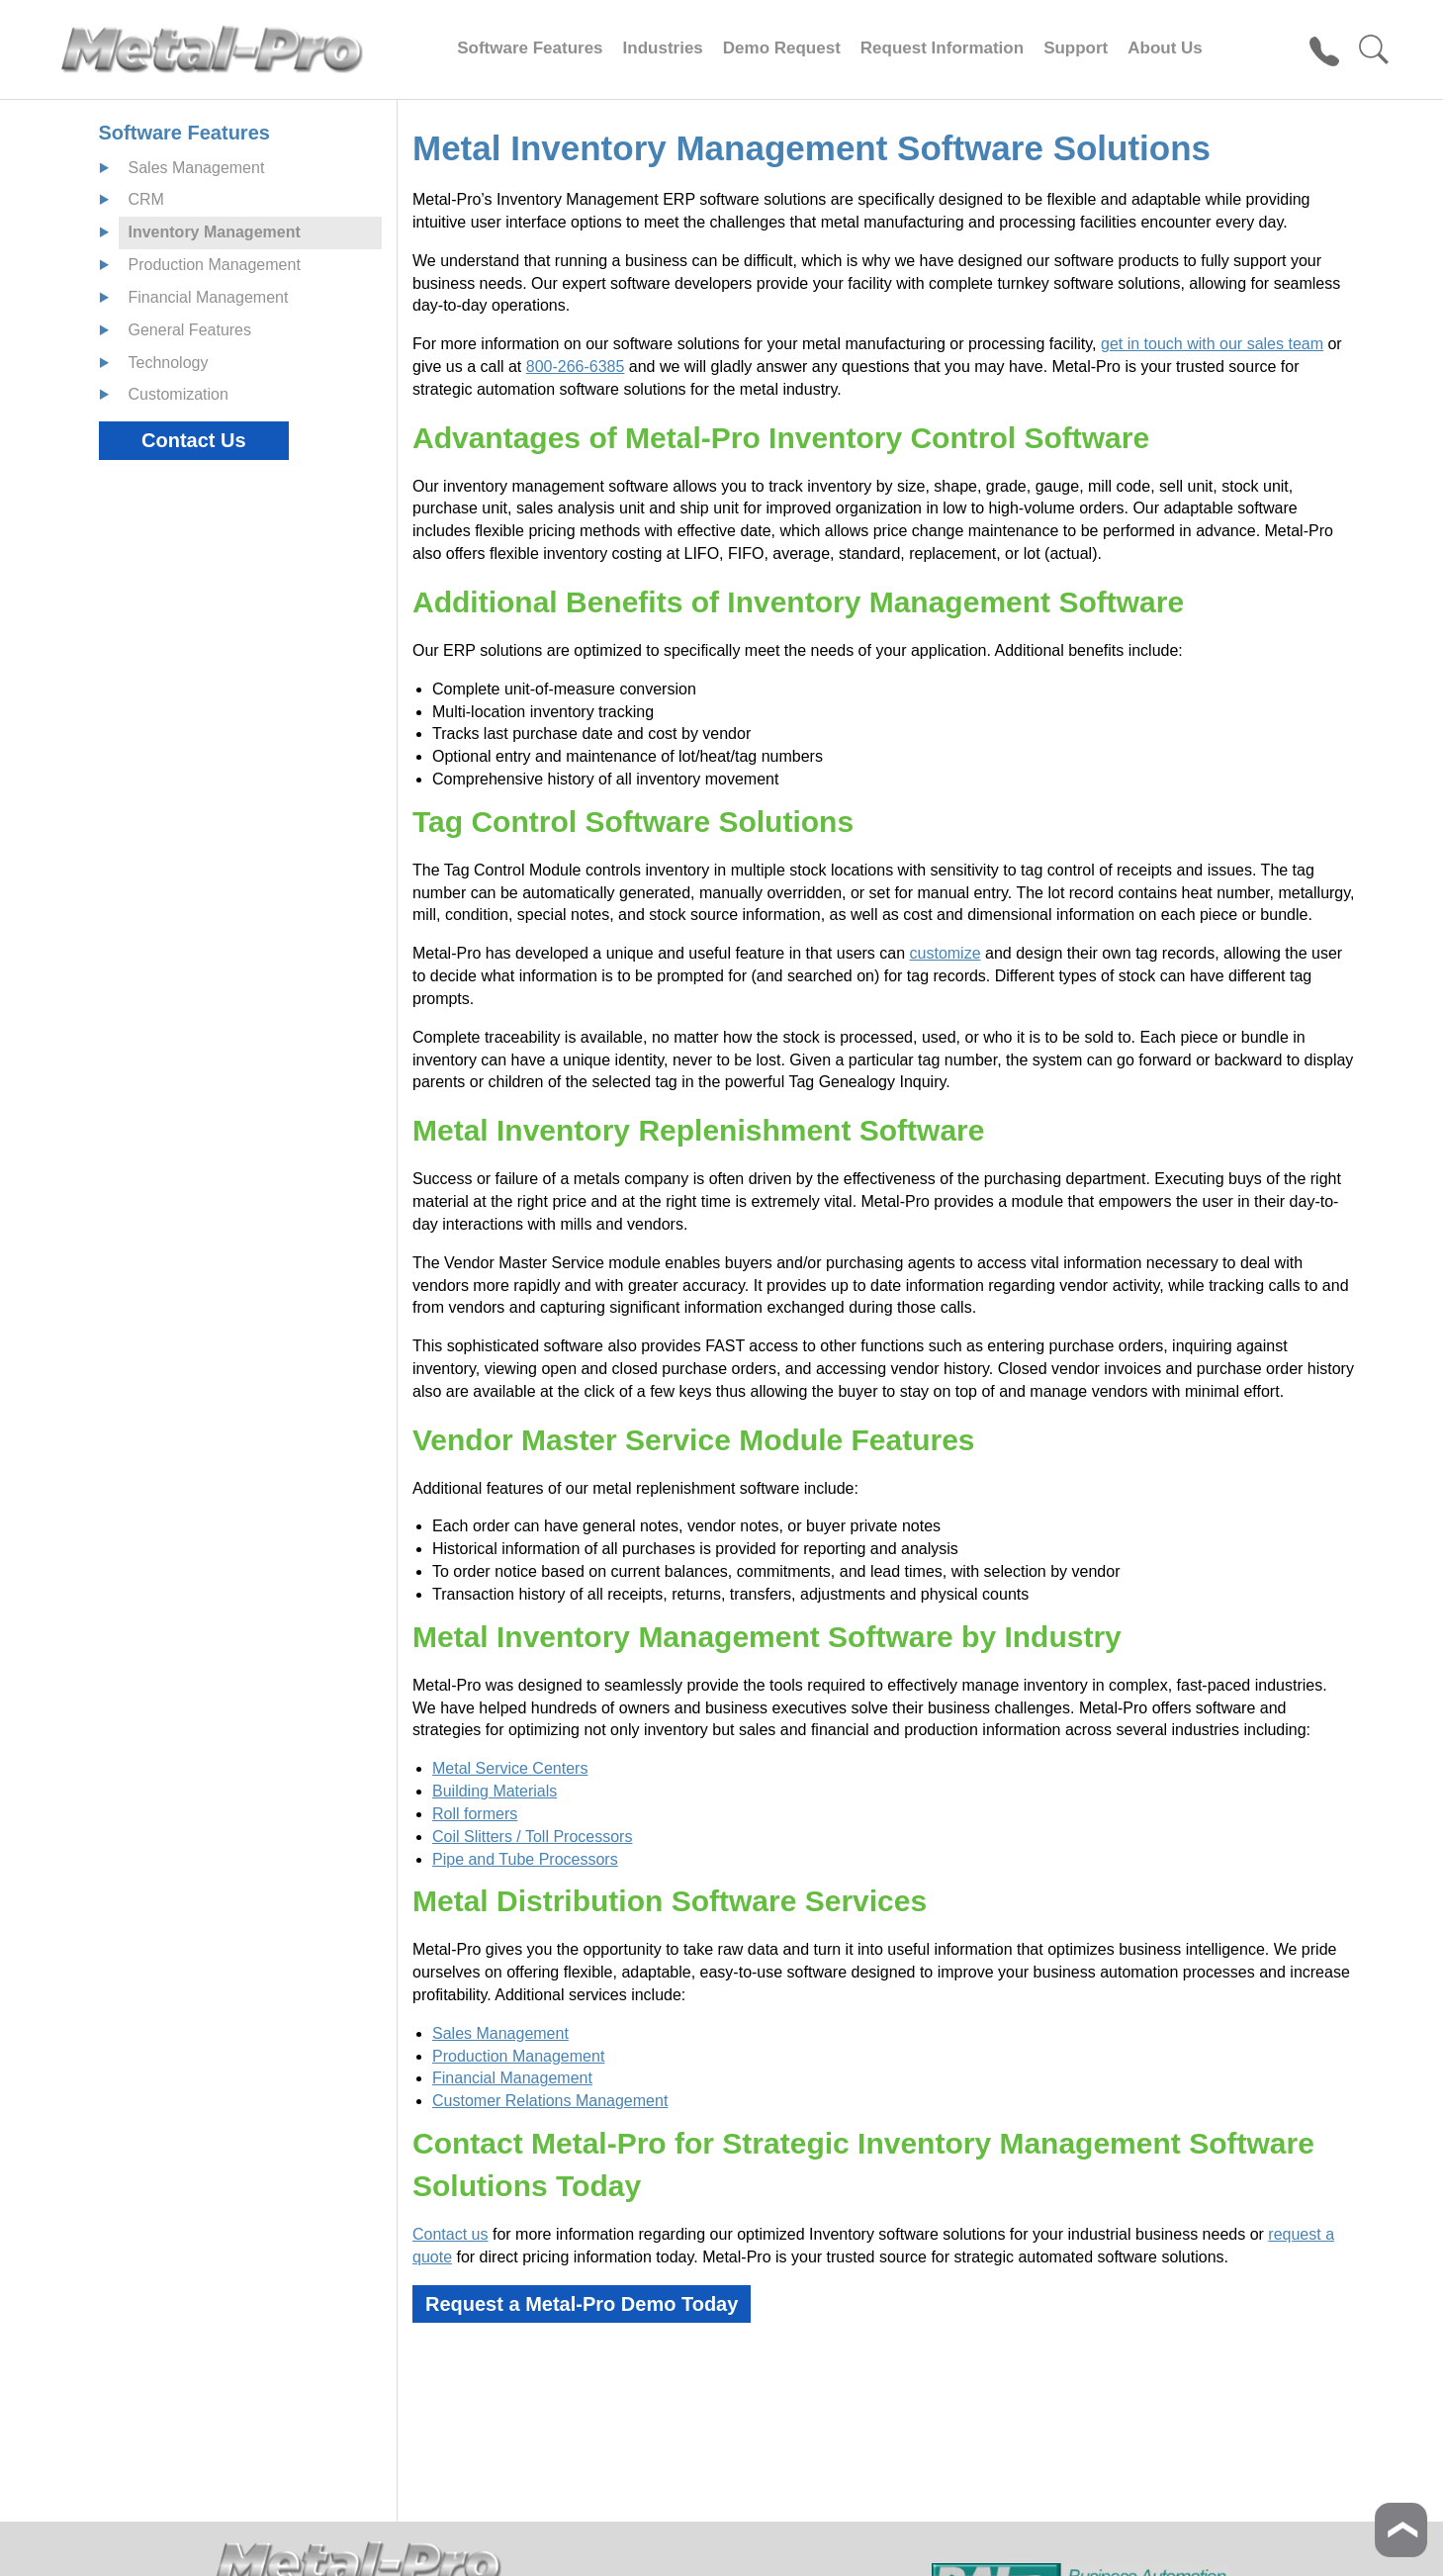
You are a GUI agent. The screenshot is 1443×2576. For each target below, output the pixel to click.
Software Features (529, 48)
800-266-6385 (575, 366)
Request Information (942, 48)
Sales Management (500, 2033)
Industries (663, 48)
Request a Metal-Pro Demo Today (581, 2304)
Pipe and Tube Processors (525, 1859)
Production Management (518, 2056)
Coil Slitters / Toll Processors (532, 1836)
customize (945, 953)
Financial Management (512, 2078)
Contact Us (193, 440)
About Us (1165, 48)
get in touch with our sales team (1212, 343)
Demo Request (782, 48)
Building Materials (494, 1791)
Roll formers (474, 1813)
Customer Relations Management (550, 2100)
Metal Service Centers (509, 1768)
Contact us (450, 2234)
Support (1075, 48)
